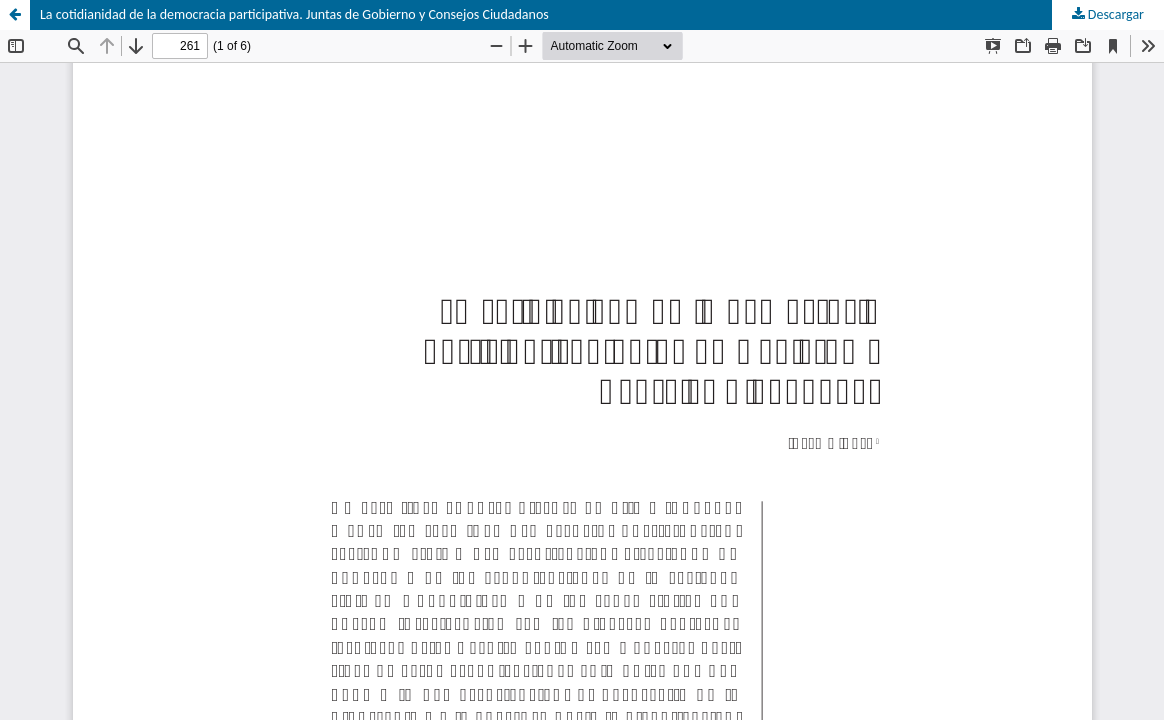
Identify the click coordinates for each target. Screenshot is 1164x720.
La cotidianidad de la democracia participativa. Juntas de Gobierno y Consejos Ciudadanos (294, 14)
